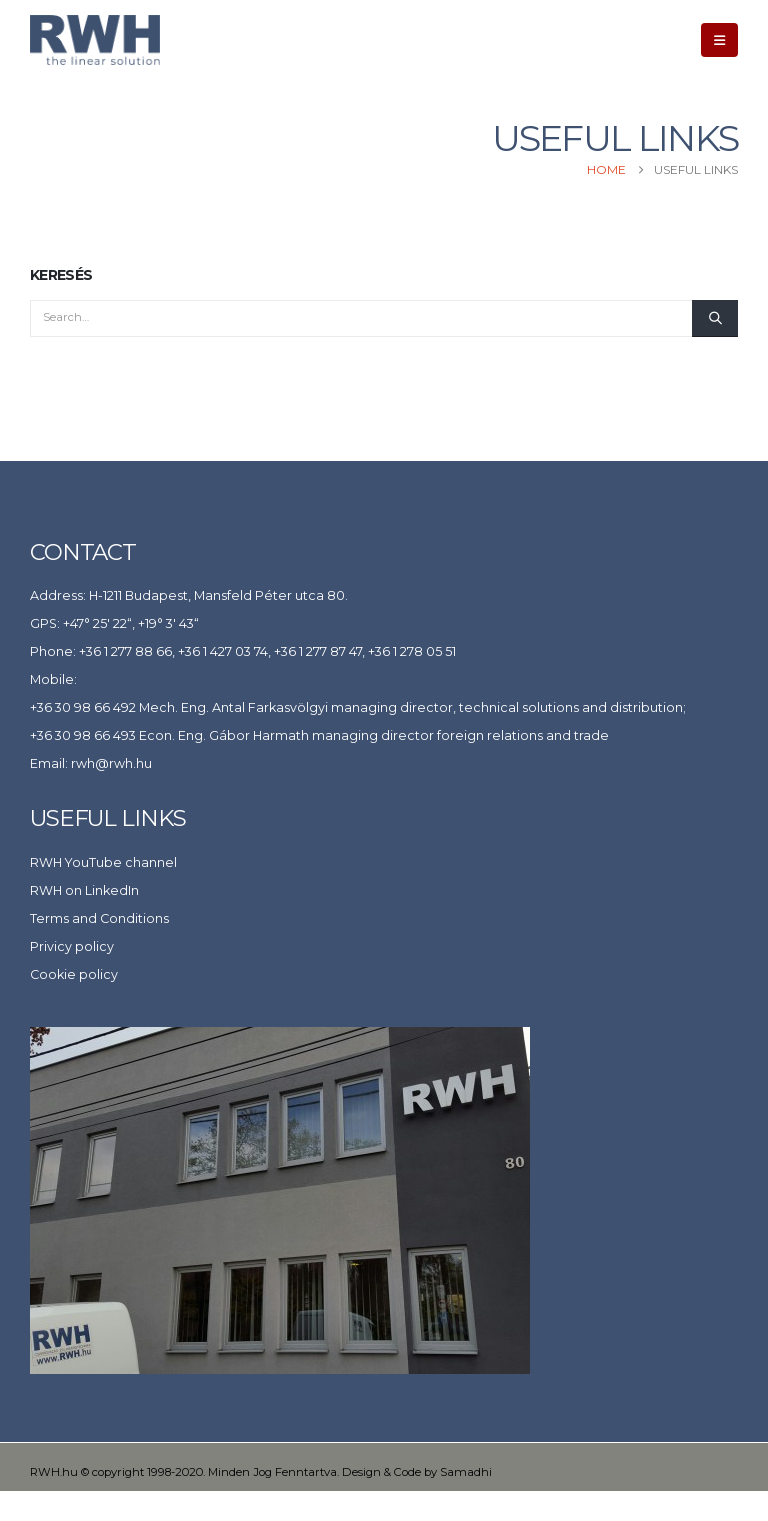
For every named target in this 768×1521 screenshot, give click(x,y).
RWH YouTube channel (103, 862)
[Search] (715, 318)
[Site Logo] (95, 40)
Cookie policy (74, 974)
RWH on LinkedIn (84, 890)
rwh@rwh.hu (111, 763)
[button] (719, 40)
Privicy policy (72, 946)
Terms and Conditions (99, 918)
